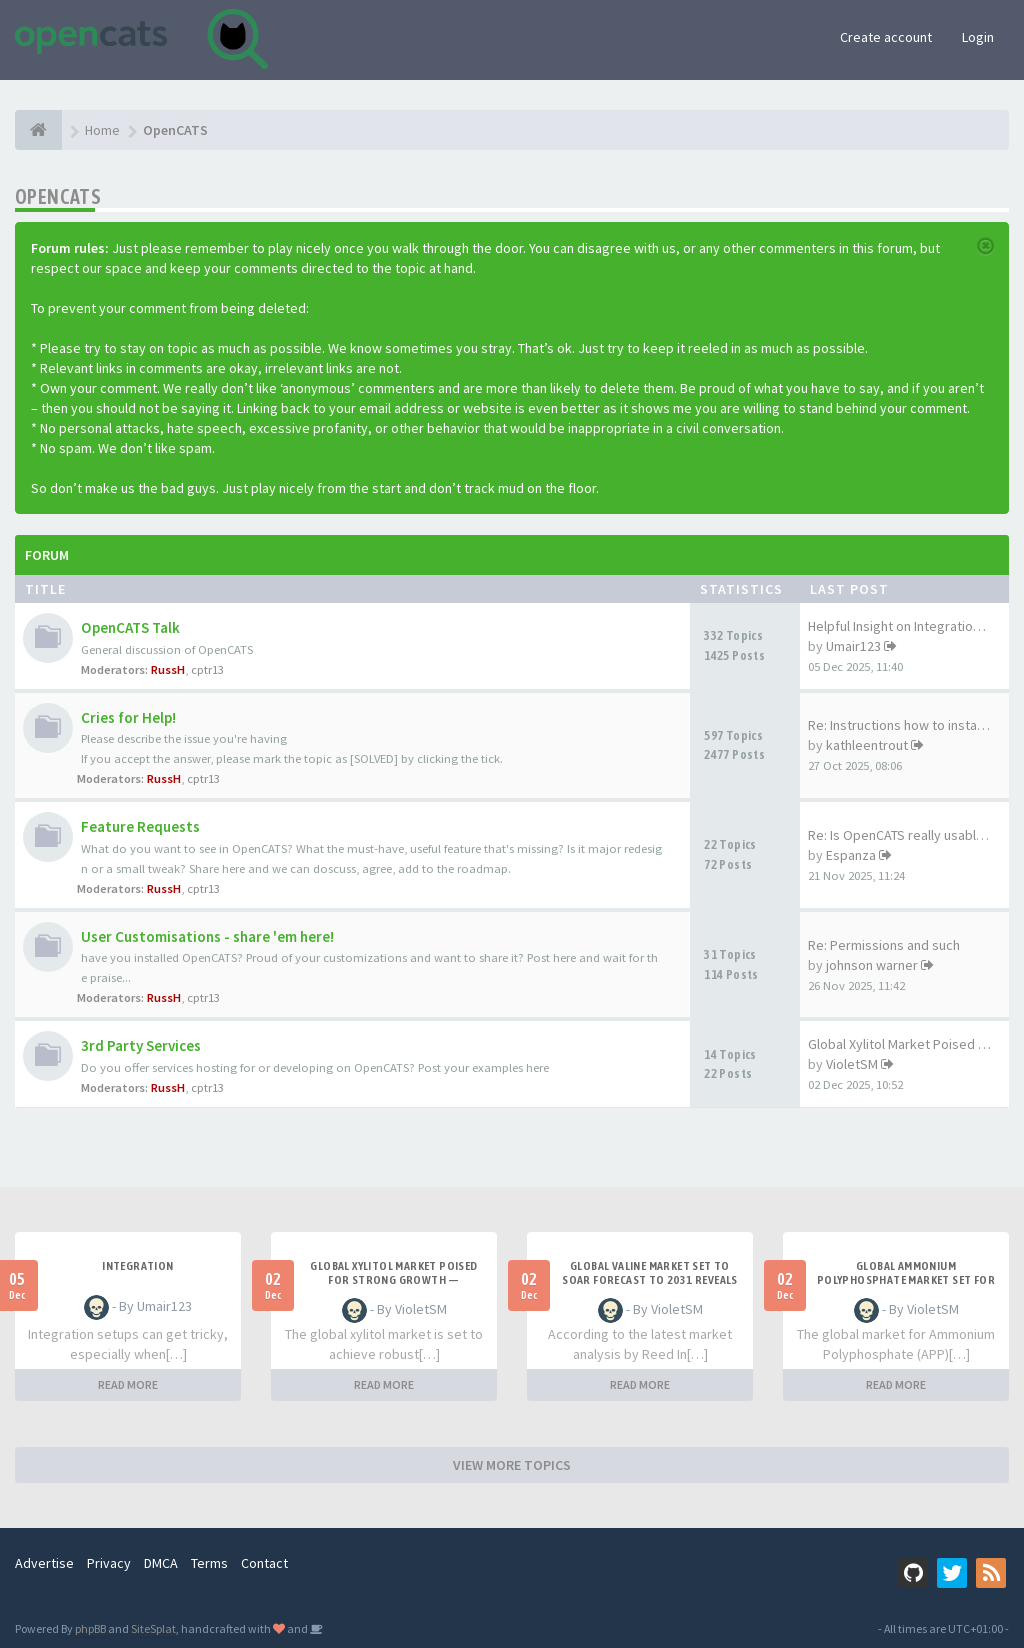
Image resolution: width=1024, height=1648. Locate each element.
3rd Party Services (141, 1045)
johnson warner (872, 965)
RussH (168, 669)
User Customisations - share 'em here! (207, 936)
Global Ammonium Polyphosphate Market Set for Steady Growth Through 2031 (906, 1280)
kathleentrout (867, 745)
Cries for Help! (128, 717)
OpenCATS (58, 196)
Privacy (109, 1563)
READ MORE (128, 1384)
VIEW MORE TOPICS (512, 1465)
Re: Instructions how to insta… (899, 725)
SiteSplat (153, 1628)
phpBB (90, 1628)
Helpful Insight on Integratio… (897, 626)
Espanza (851, 855)
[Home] (38, 130)
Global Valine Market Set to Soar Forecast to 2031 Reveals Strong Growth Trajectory (650, 1280)
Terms (209, 1563)
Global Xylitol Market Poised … (899, 1044)
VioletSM (852, 1064)
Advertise (44, 1563)
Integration (137, 1266)
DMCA (161, 1563)
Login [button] (978, 37)
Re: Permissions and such (884, 945)
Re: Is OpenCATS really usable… (902, 835)
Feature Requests (140, 826)
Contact (264, 1563)
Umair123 (853, 646)
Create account (886, 37)
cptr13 (207, 669)
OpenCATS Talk (130, 627)
